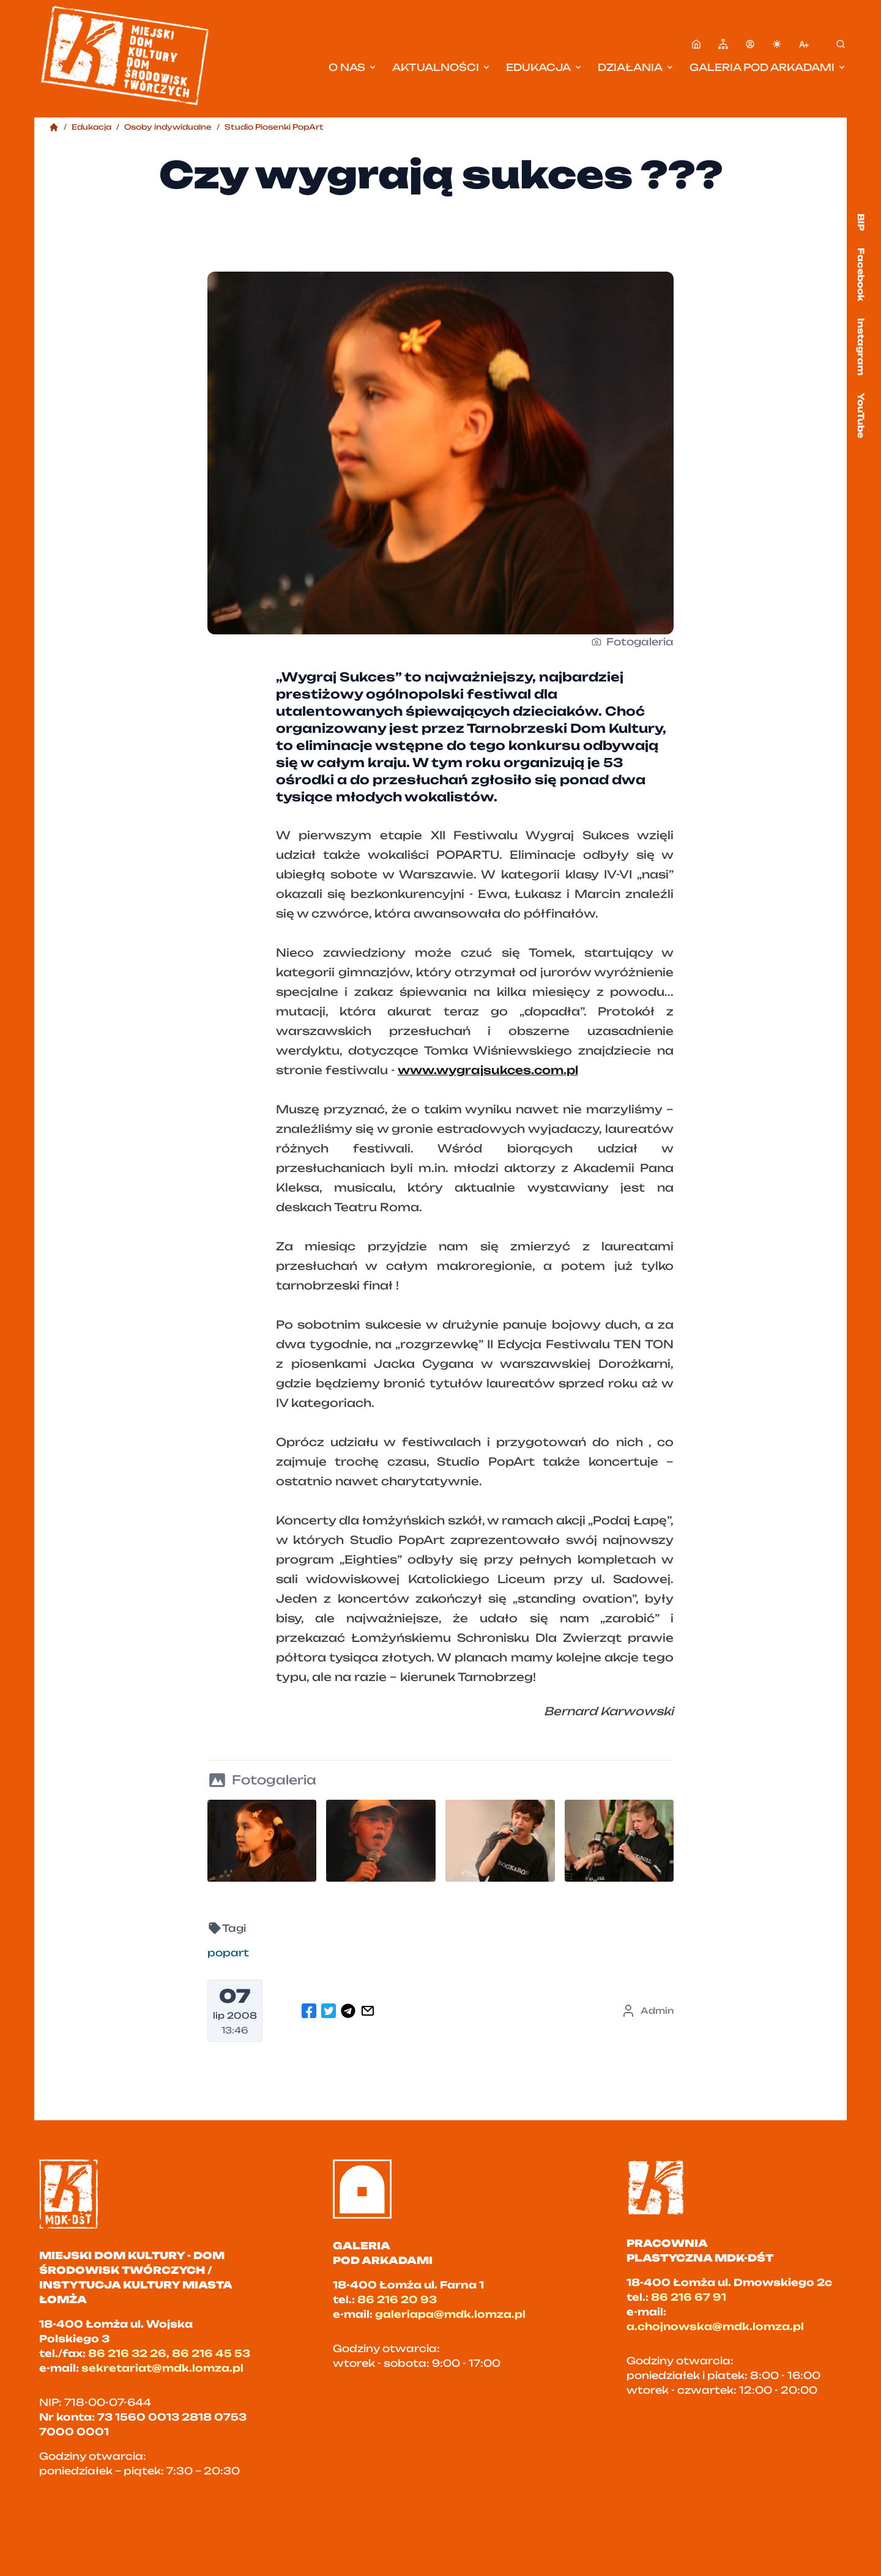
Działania (636, 67)
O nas (353, 67)
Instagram (861, 347)
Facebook (861, 274)
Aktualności (441, 67)
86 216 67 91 (688, 2297)
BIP (861, 222)
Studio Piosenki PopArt (274, 127)
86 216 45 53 (211, 2353)
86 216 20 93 (397, 2299)
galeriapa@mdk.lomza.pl (450, 2314)
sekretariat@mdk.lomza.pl (162, 2368)
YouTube (861, 415)
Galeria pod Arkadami (768, 67)
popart (228, 1953)
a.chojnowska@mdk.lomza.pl (715, 2326)
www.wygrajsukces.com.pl (488, 1070)
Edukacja (544, 67)
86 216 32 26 (127, 2353)
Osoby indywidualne (168, 127)
